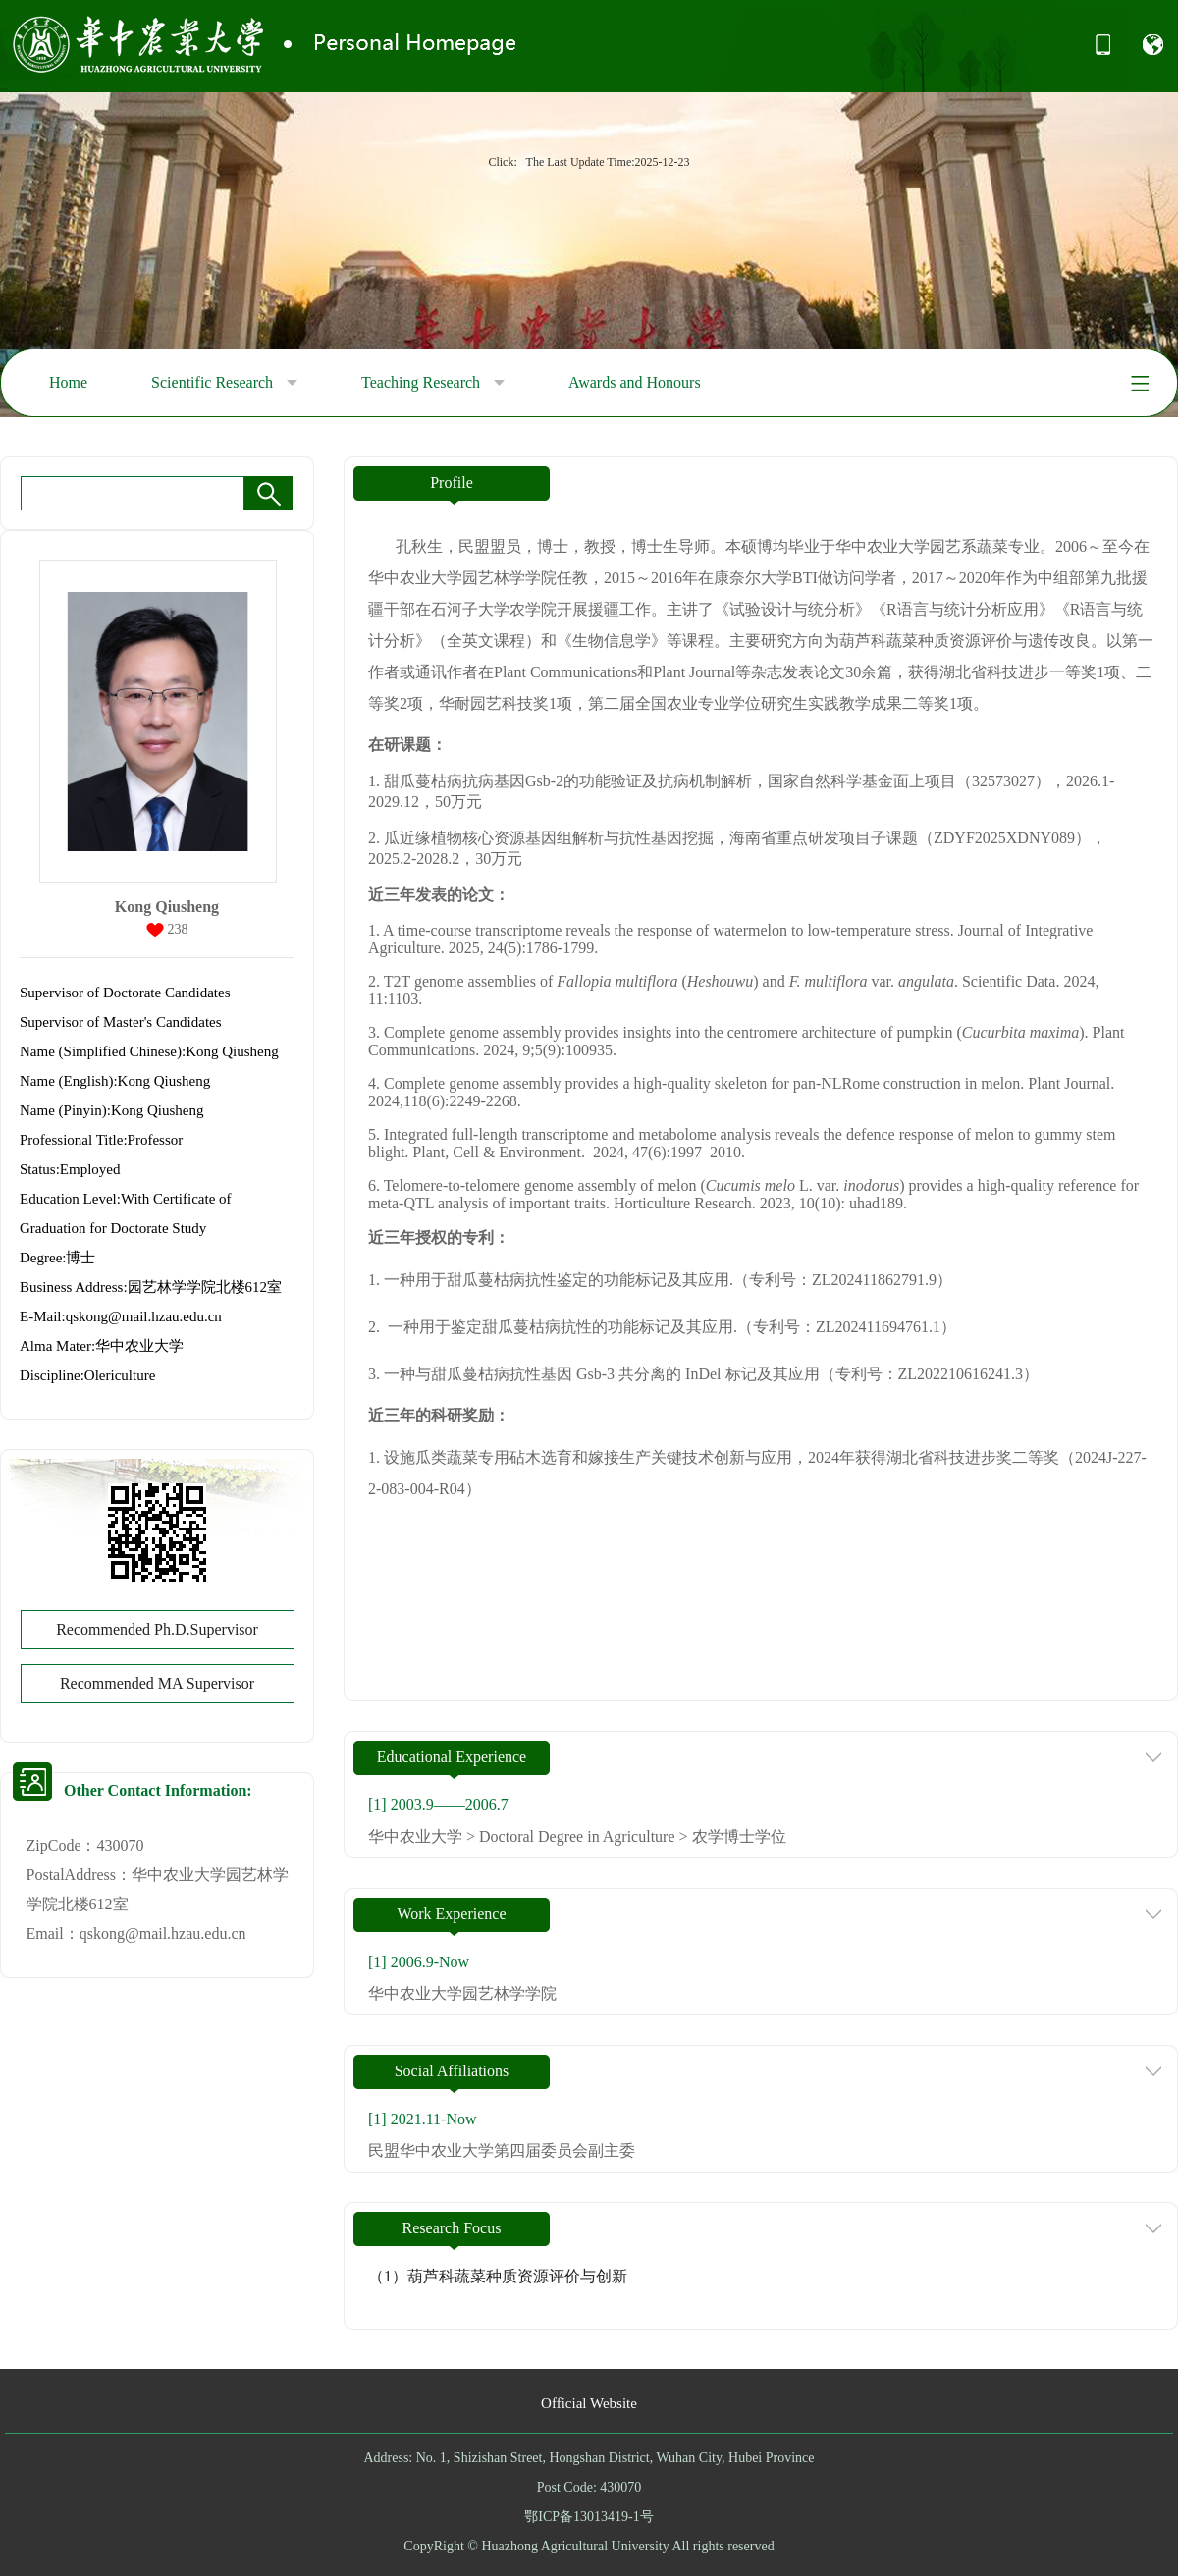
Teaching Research (433, 383)
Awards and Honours (634, 382)
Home (68, 382)
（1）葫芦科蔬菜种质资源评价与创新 (497, 2276)
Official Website (589, 2403)
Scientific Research (224, 383)
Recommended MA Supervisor (157, 1683)
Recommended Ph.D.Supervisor (157, 1629)
